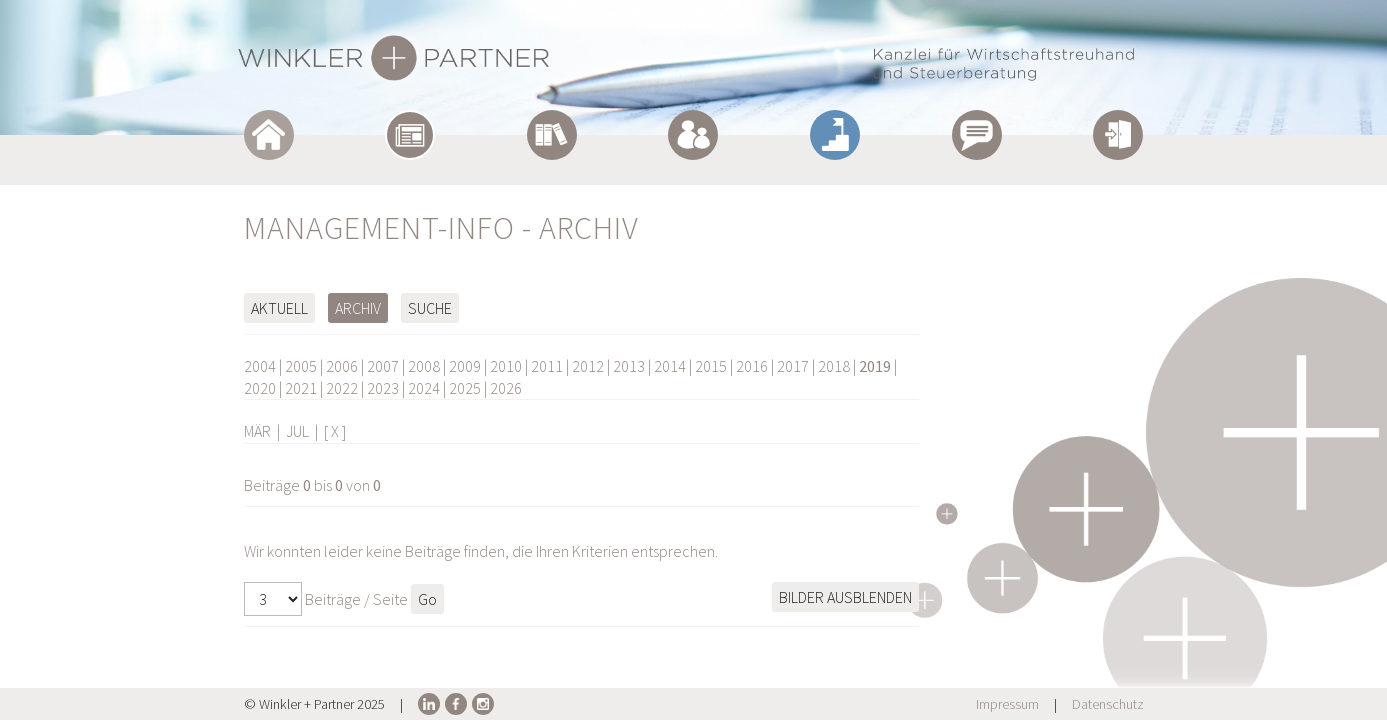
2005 (301, 366)
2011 (547, 366)
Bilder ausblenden (845, 597)
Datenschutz (1108, 704)
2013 (629, 366)
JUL (297, 431)
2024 (424, 388)
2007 (383, 366)
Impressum (1007, 704)
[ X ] (335, 431)
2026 (506, 388)
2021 (301, 388)
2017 (793, 366)
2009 (465, 366)
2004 (260, 366)
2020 (260, 388)
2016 (752, 366)
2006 (342, 366)
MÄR (257, 431)
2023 (383, 388)
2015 (711, 366)
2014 (670, 366)
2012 (588, 366)
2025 (465, 388)
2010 (506, 366)
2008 (424, 366)
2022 (342, 388)
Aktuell (279, 308)
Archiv (358, 308)
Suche (430, 308)
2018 (834, 366)
